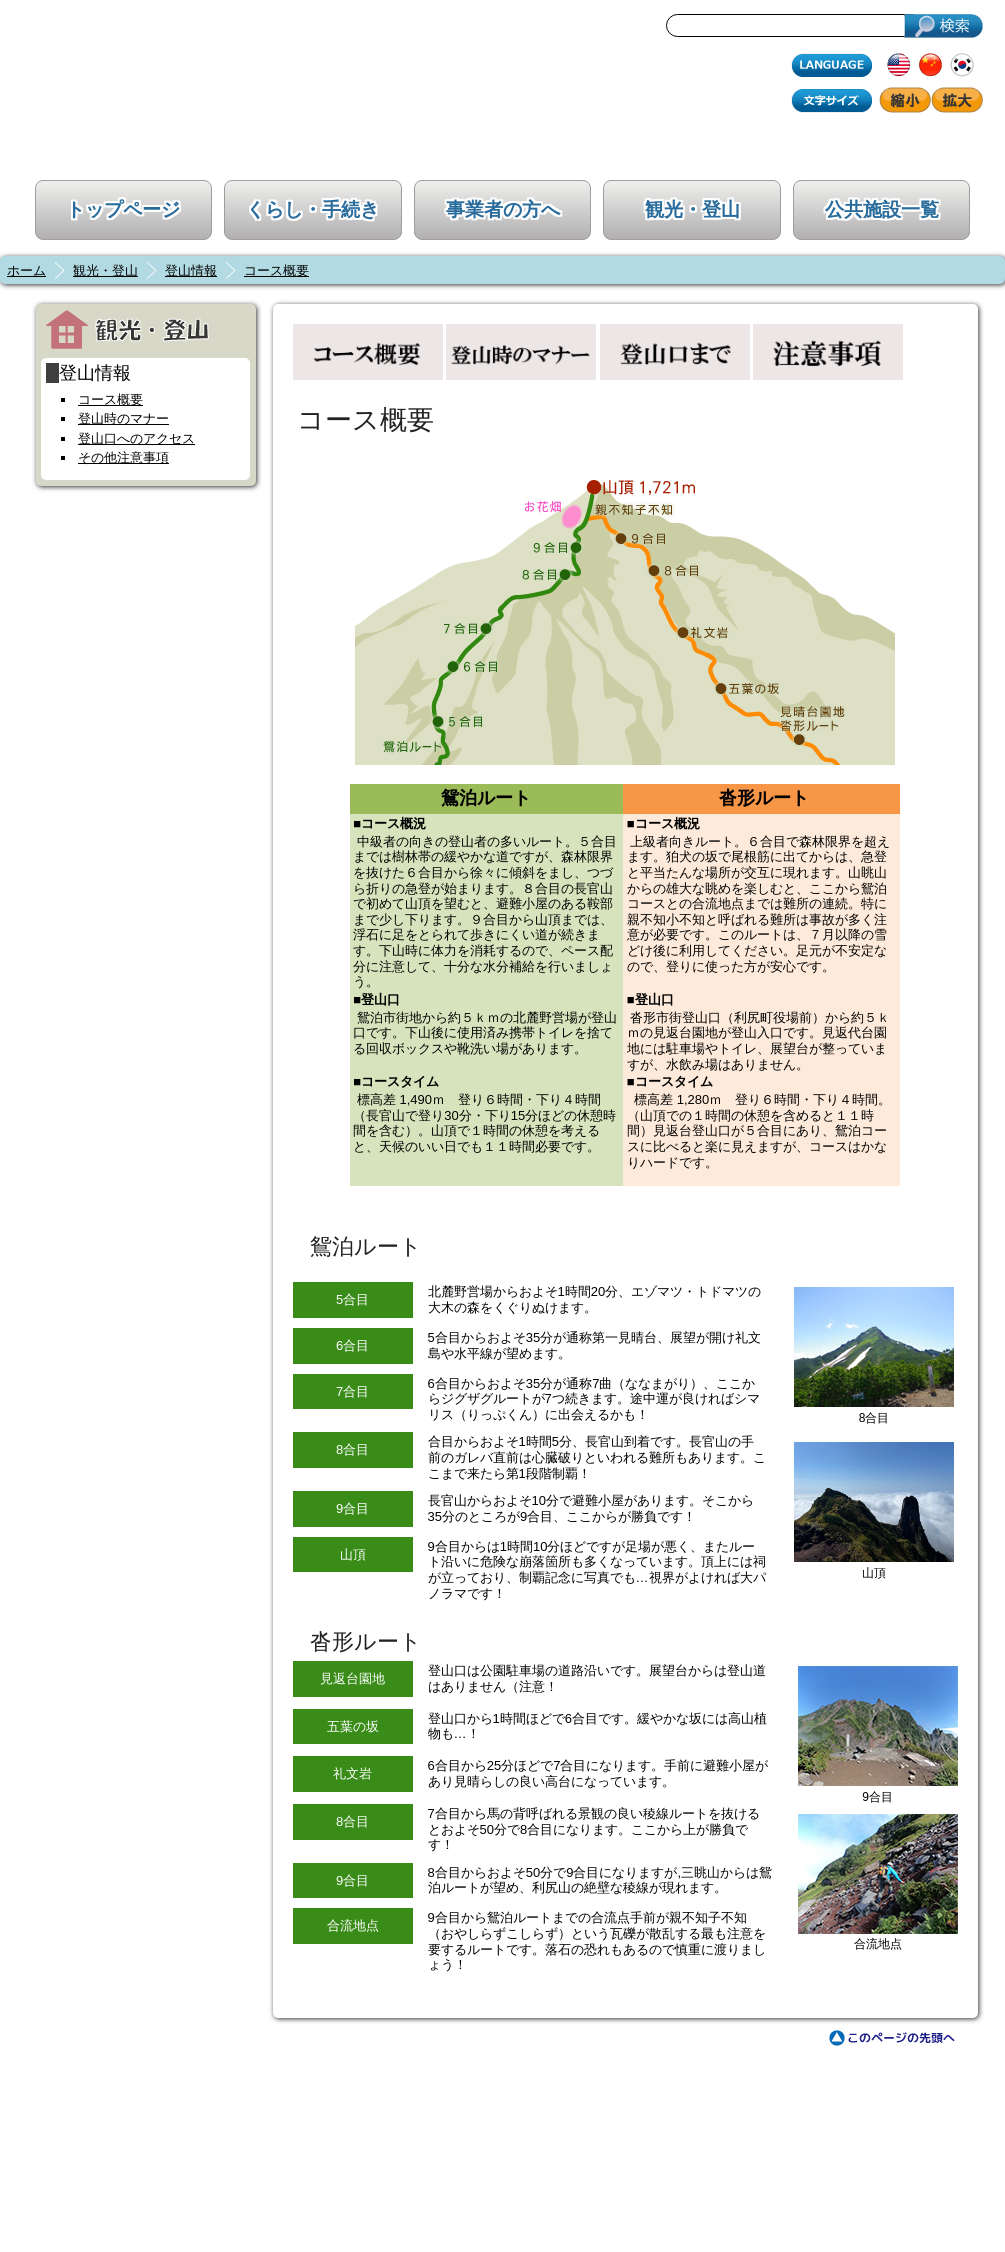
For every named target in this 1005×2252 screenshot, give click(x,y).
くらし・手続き (312, 209)
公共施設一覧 (882, 209)
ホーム (26, 270)
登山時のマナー (123, 418)
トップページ (123, 209)
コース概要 (276, 270)
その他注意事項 (123, 457)
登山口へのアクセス (136, 438)
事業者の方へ (503, 209)
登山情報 (191, 270)
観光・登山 (692, 209)
